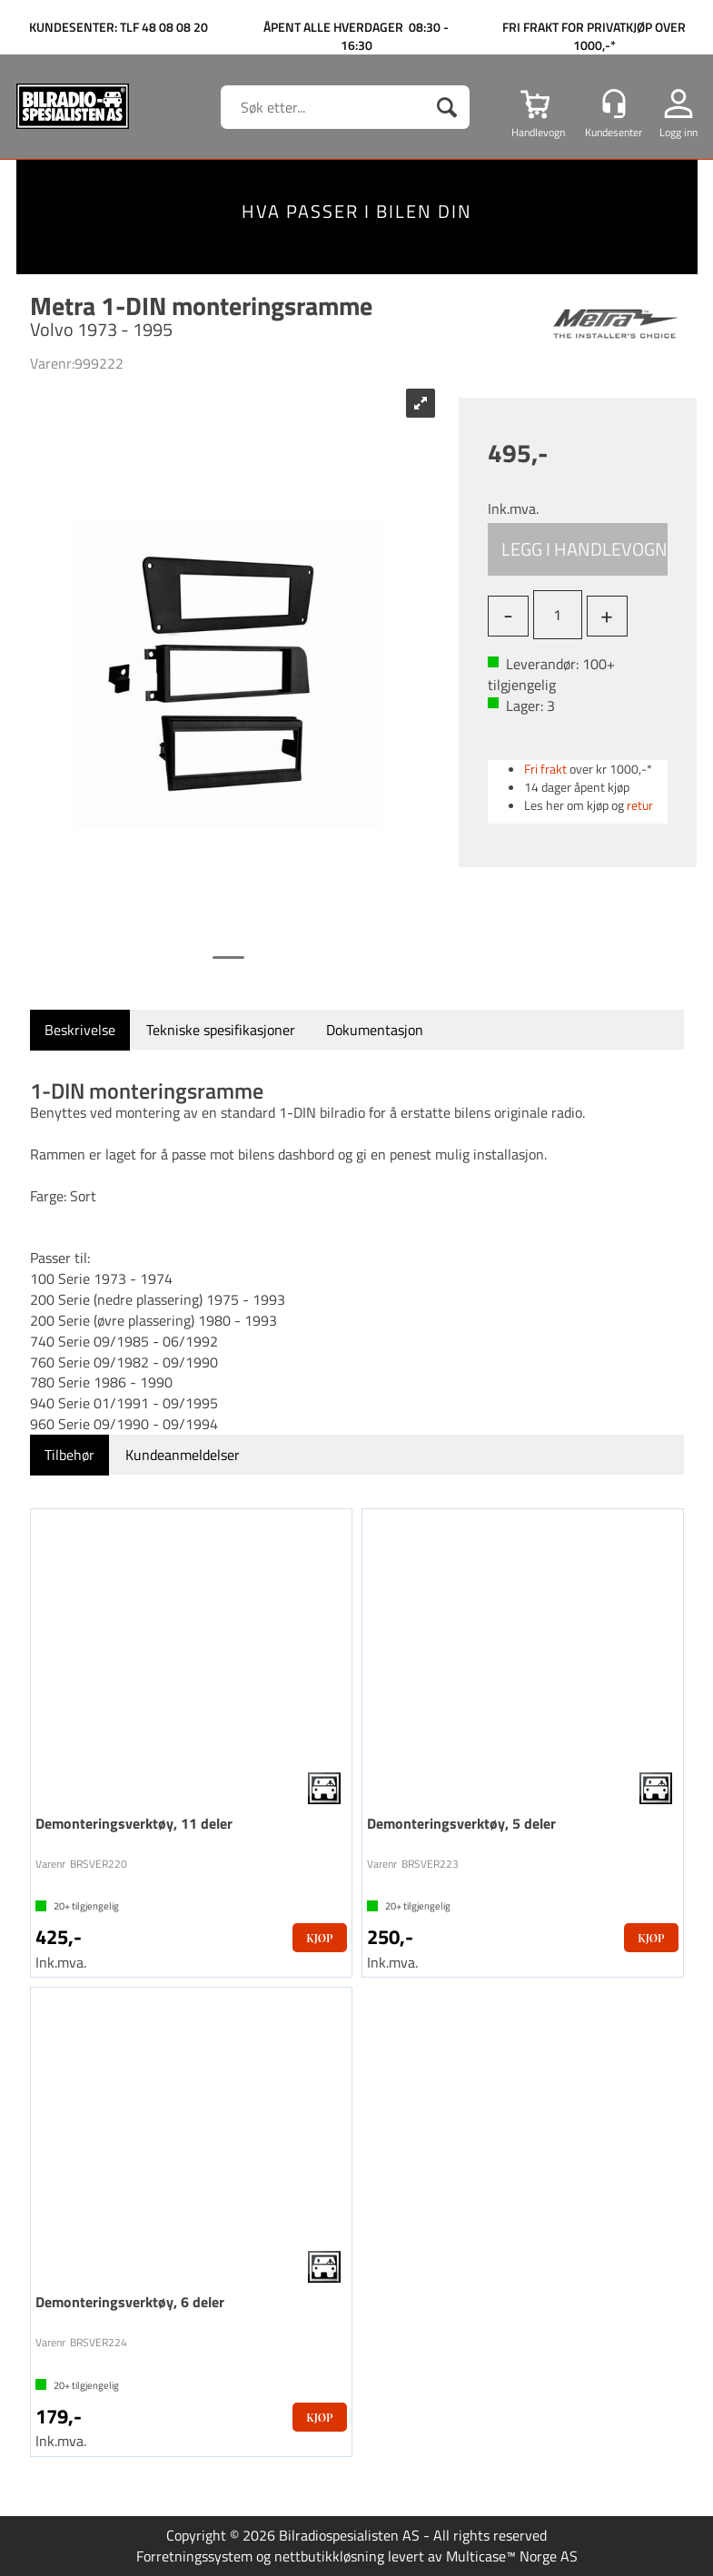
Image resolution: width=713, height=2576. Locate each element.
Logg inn (678, 131)
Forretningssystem (194, 2556)
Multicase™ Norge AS (512, 2556)
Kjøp (578, 549)
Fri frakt (545, 768)
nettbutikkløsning (329, 2556)
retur (640, 804)
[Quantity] (557, 614)
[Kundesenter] (614, 103)
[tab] (80, 1030)
